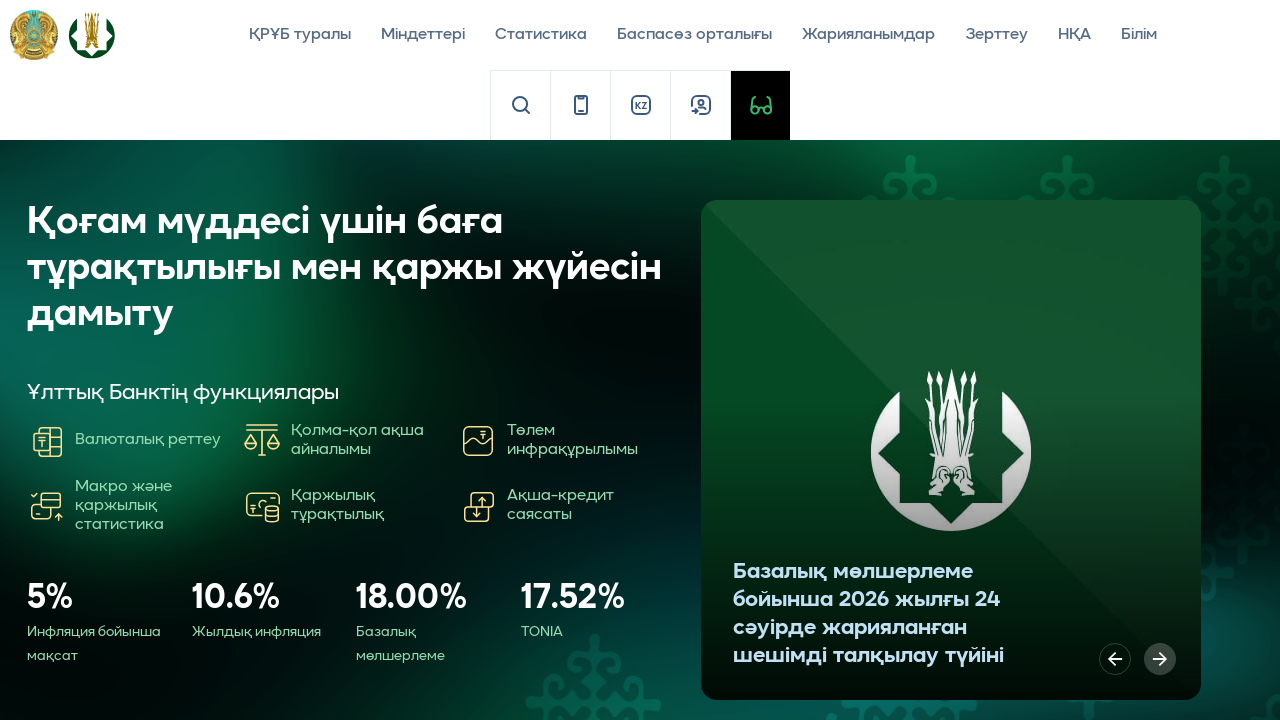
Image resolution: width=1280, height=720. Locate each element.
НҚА (1074, 35)
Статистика (541, 35)
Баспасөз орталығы (694, 35)
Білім (1139, 35)
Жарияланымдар (868, 35)
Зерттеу (996, 35)
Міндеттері (423, 35)
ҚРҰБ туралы (300, 35)
